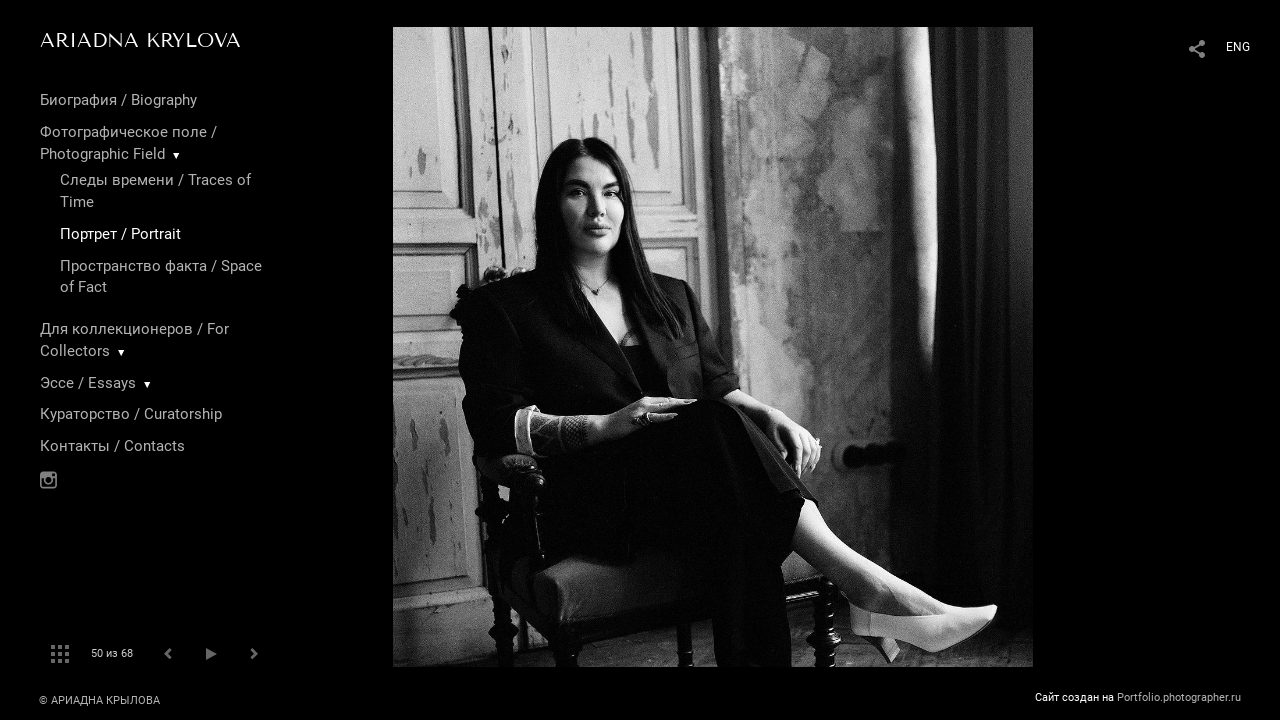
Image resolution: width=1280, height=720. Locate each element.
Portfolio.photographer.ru (1179, 697)
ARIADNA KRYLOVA (140, 40)
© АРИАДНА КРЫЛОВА (99, 700)
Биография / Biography (118, 100)
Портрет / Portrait (120, 234)
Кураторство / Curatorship (131, 414)
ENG (1238, 47)
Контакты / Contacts (112, 446)
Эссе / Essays (88, 383)
